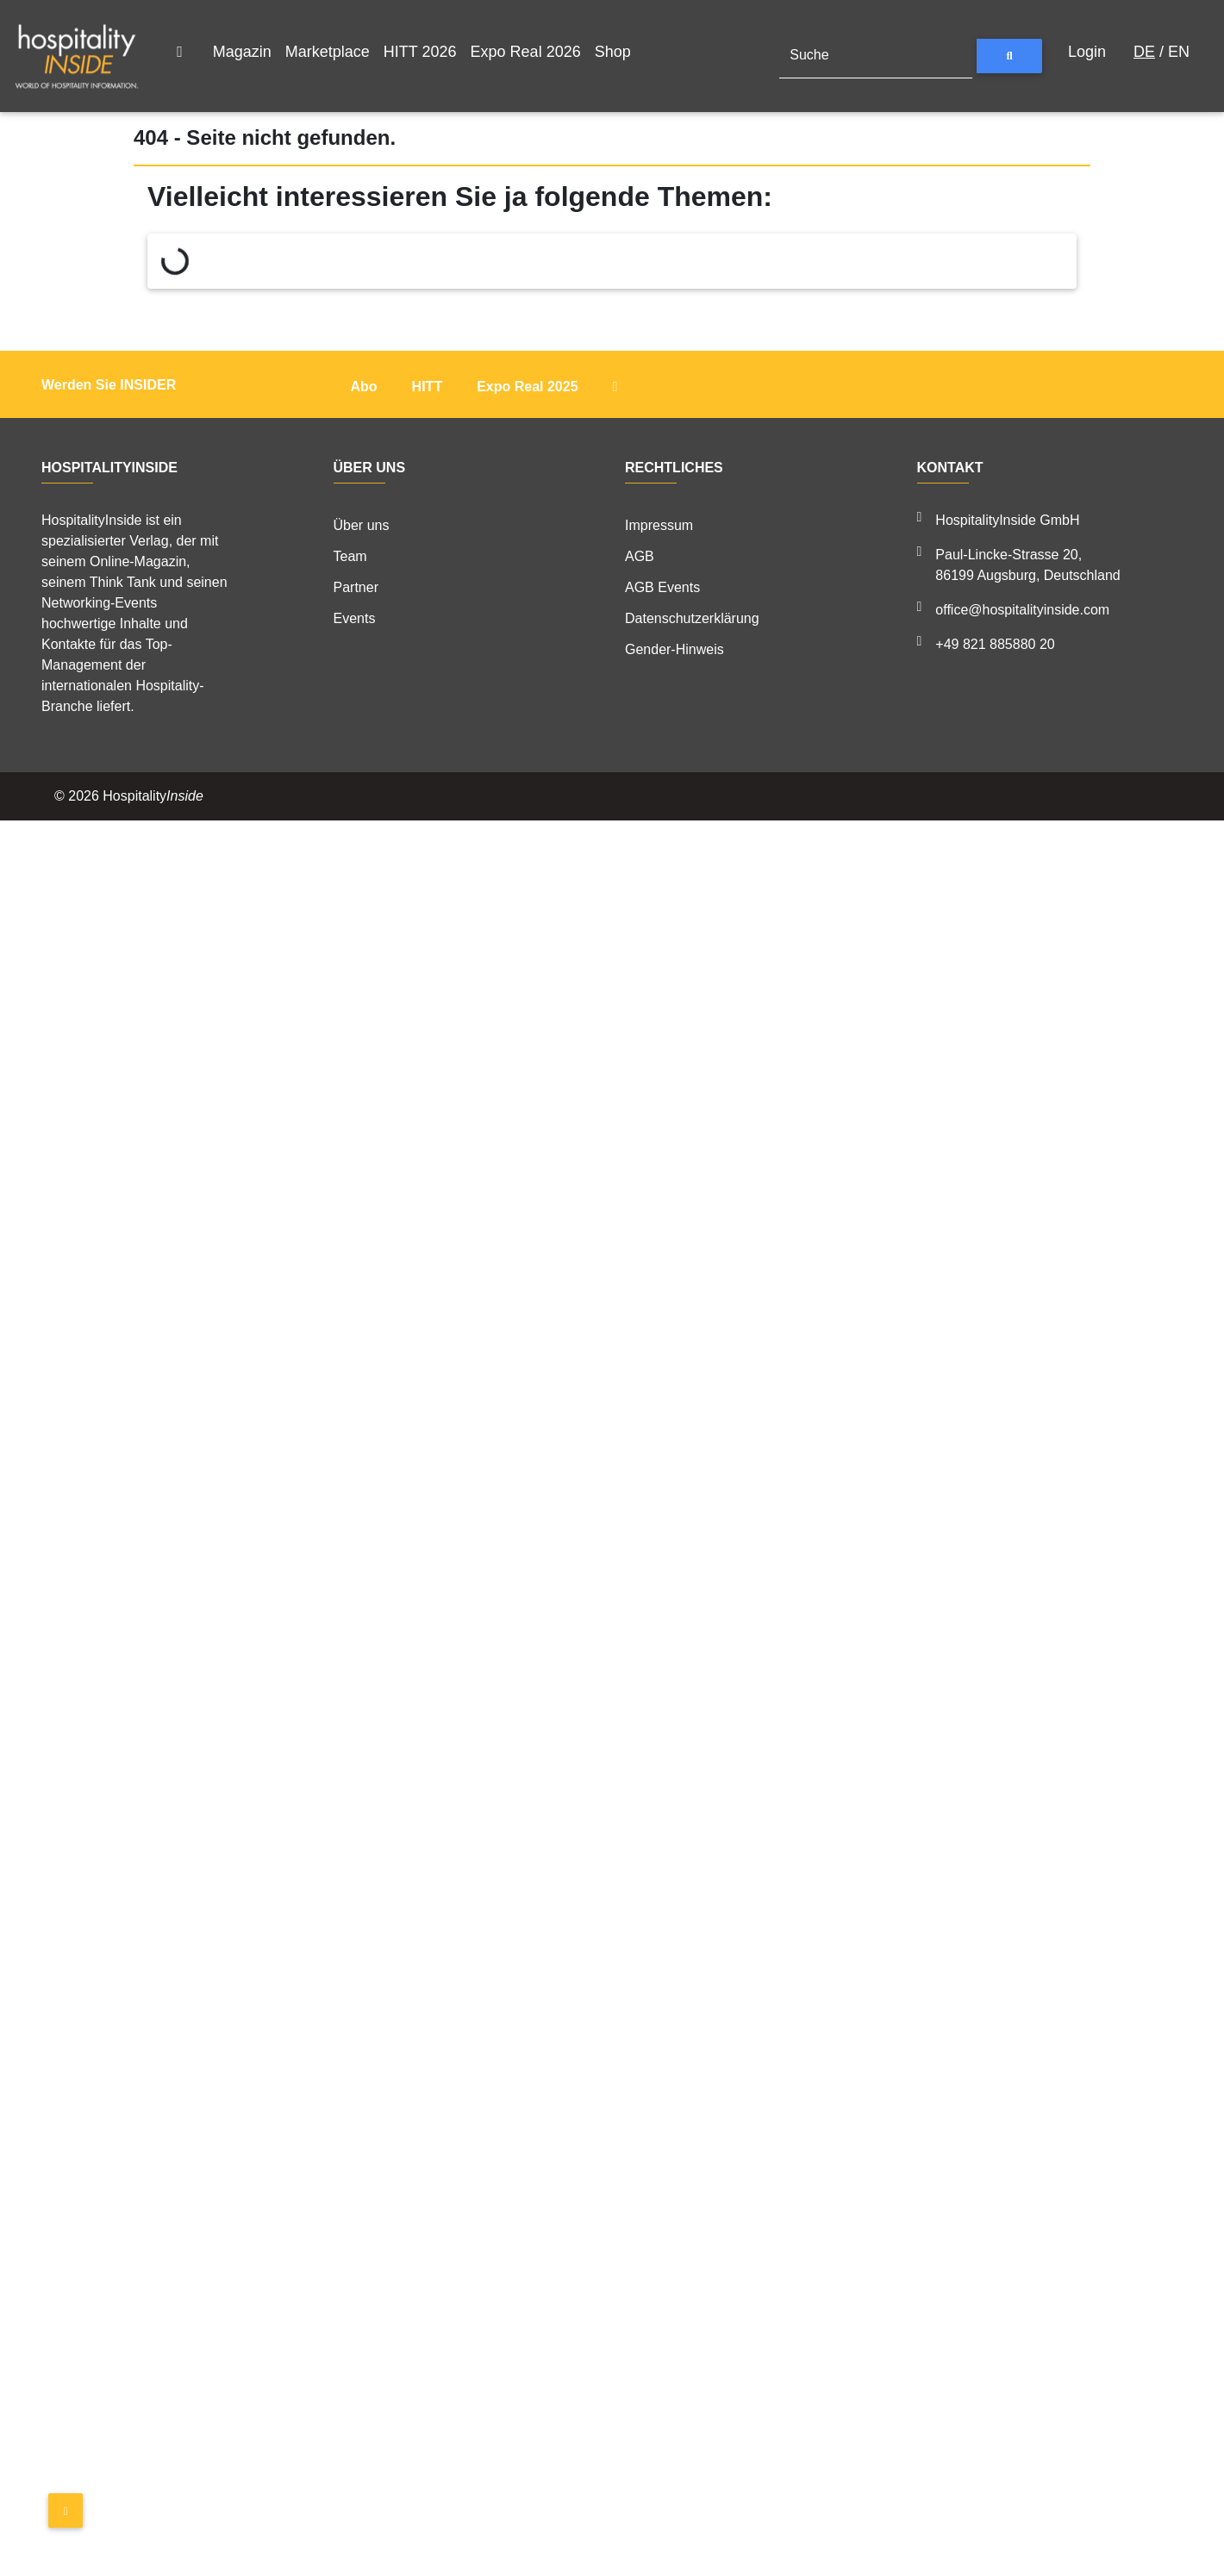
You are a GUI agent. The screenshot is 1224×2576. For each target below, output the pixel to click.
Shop (613, 51)
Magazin (242, 51)
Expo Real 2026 (526, 51)
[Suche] (875, 56)
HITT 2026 (420, 51)
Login (1087, 51)
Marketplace (327, 51)
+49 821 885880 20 (994, 644)
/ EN (1161, 51)
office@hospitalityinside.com (1022, 609)
